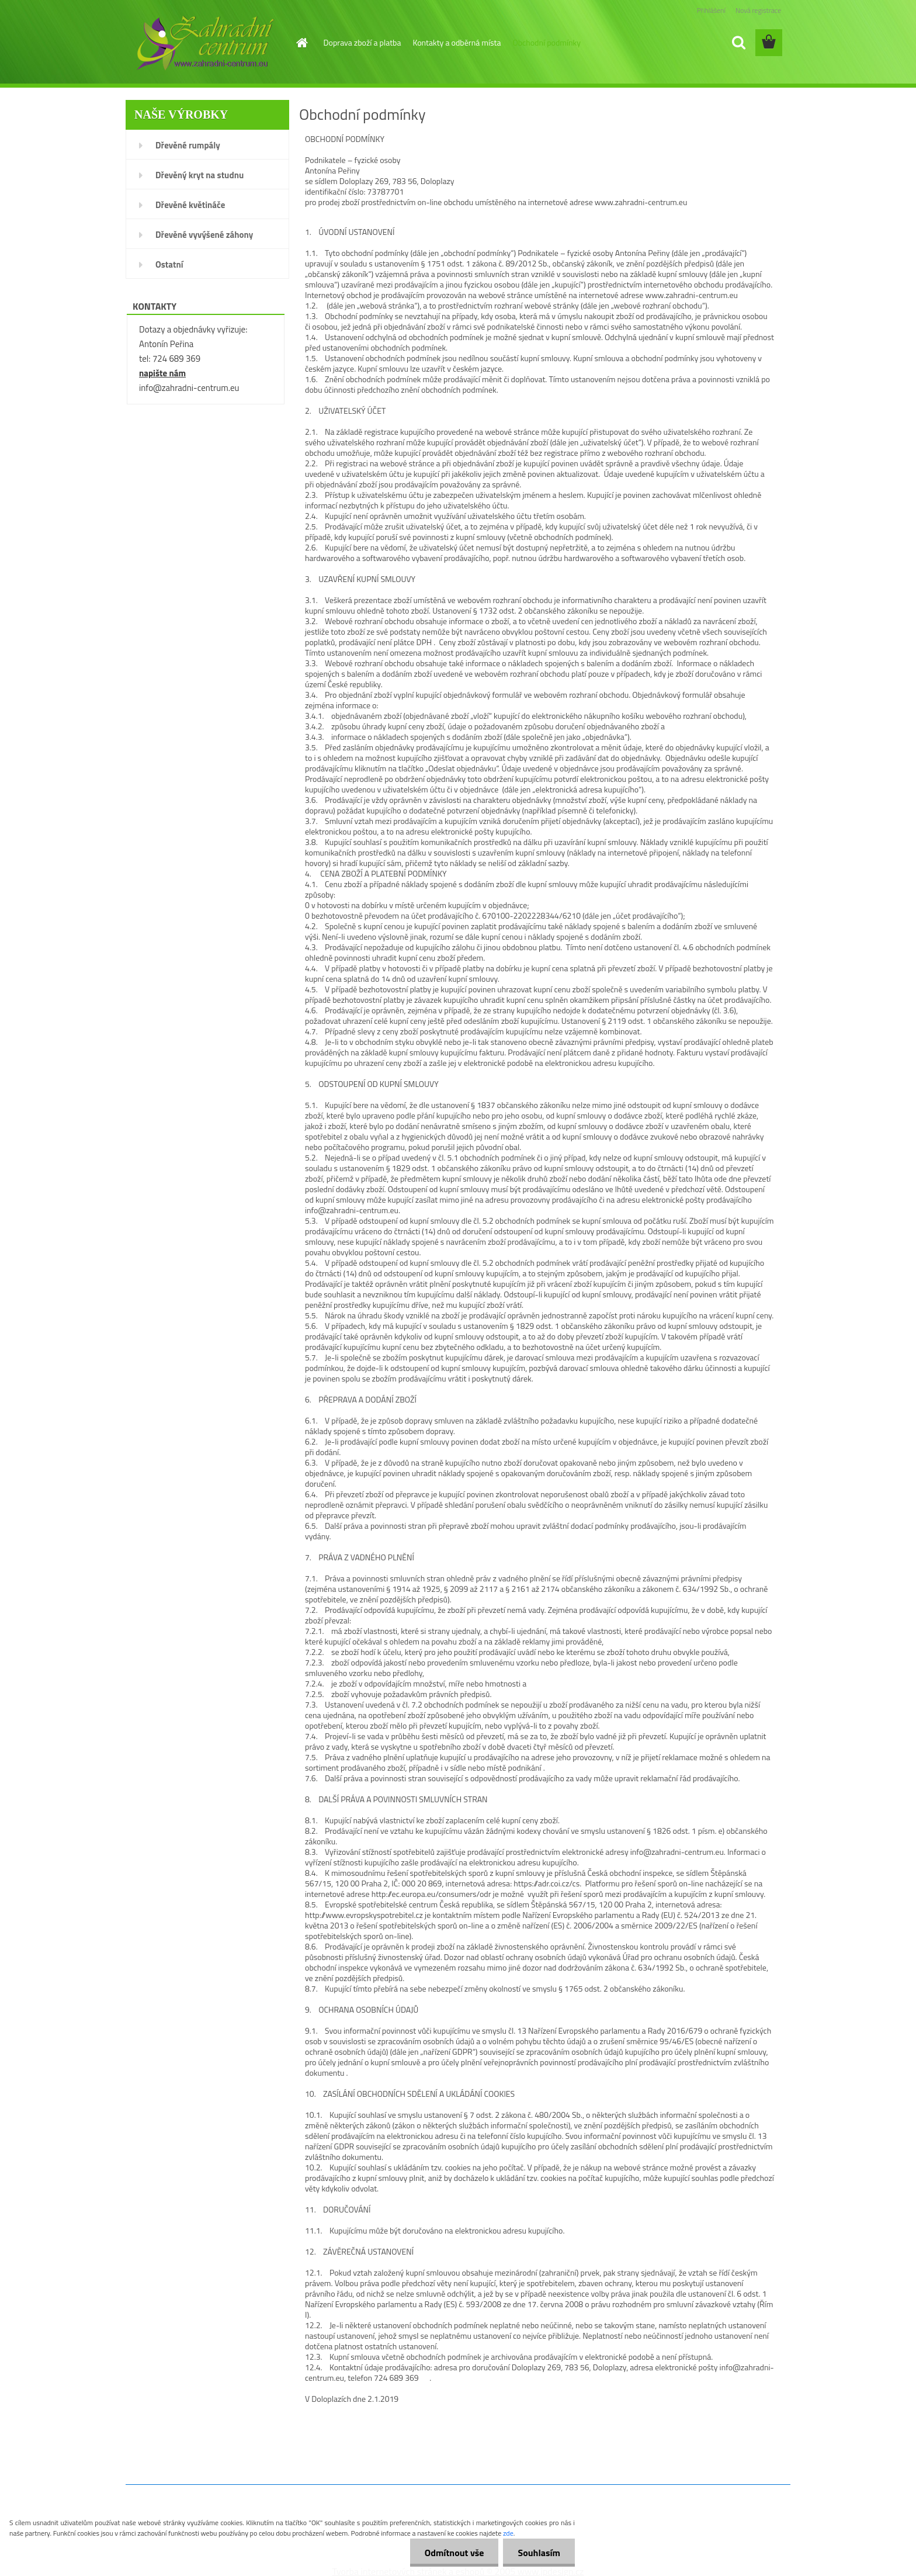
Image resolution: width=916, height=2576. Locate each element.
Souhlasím (539, 2553)
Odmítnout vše (454, 2553)
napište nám (162, 373)
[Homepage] (301, 42)
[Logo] (205, 43)
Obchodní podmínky (546, 42)
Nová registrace (758, 10)
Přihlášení (711, 10)
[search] (738, 42)
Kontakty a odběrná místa (456, 42)
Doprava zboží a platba (362, 42)
